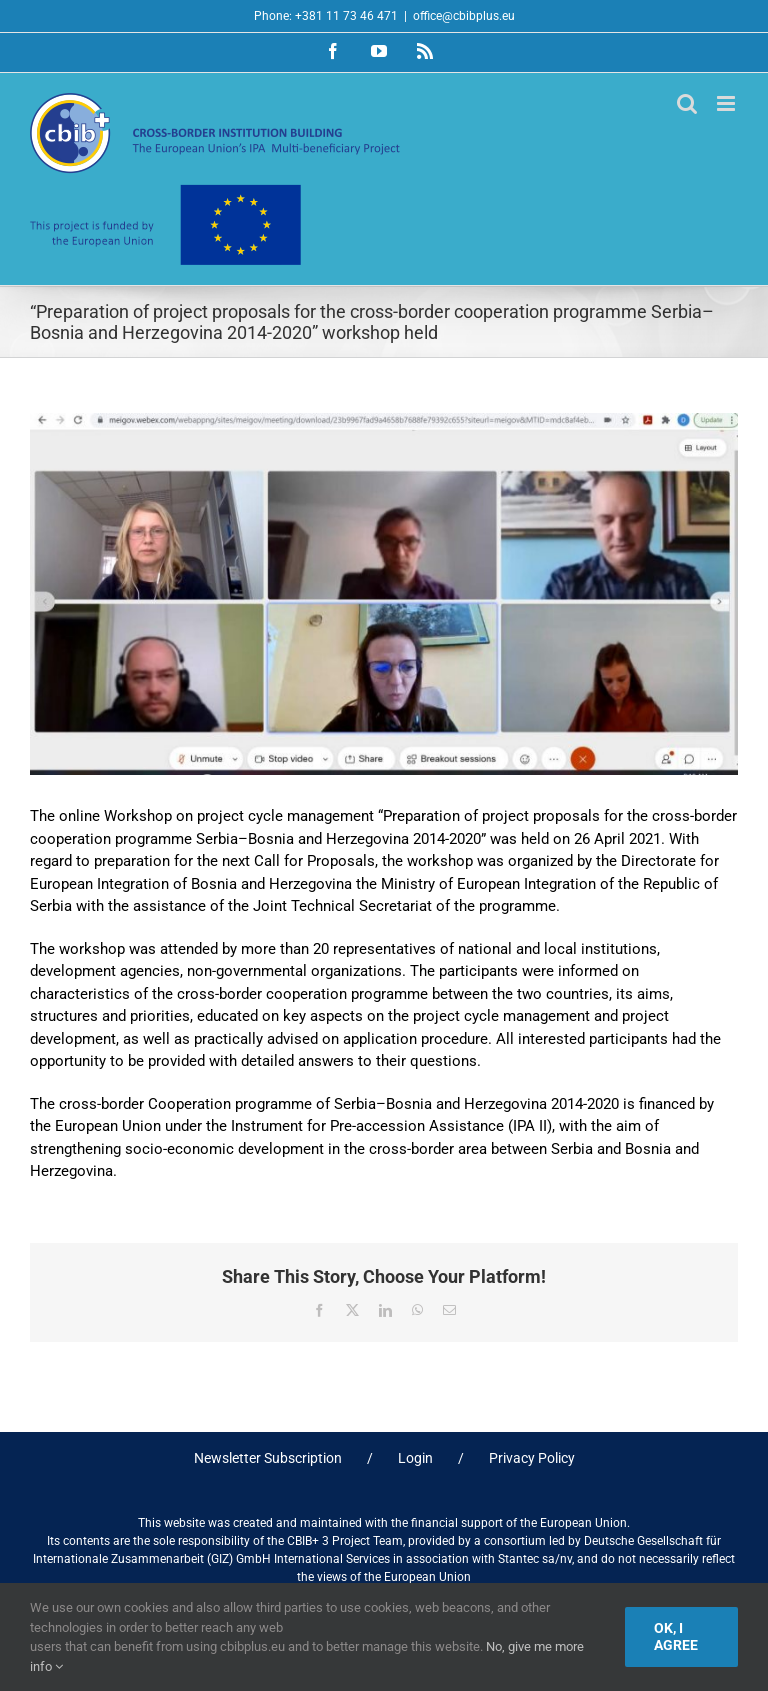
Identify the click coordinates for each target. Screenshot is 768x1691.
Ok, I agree (676, 1636)
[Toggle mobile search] (687, 103)
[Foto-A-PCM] (384, 594)
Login (415, 1458)
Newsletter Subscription (268, 1458)
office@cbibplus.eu (464, 16)
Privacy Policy (532, 1458)
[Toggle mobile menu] (727, 103)
